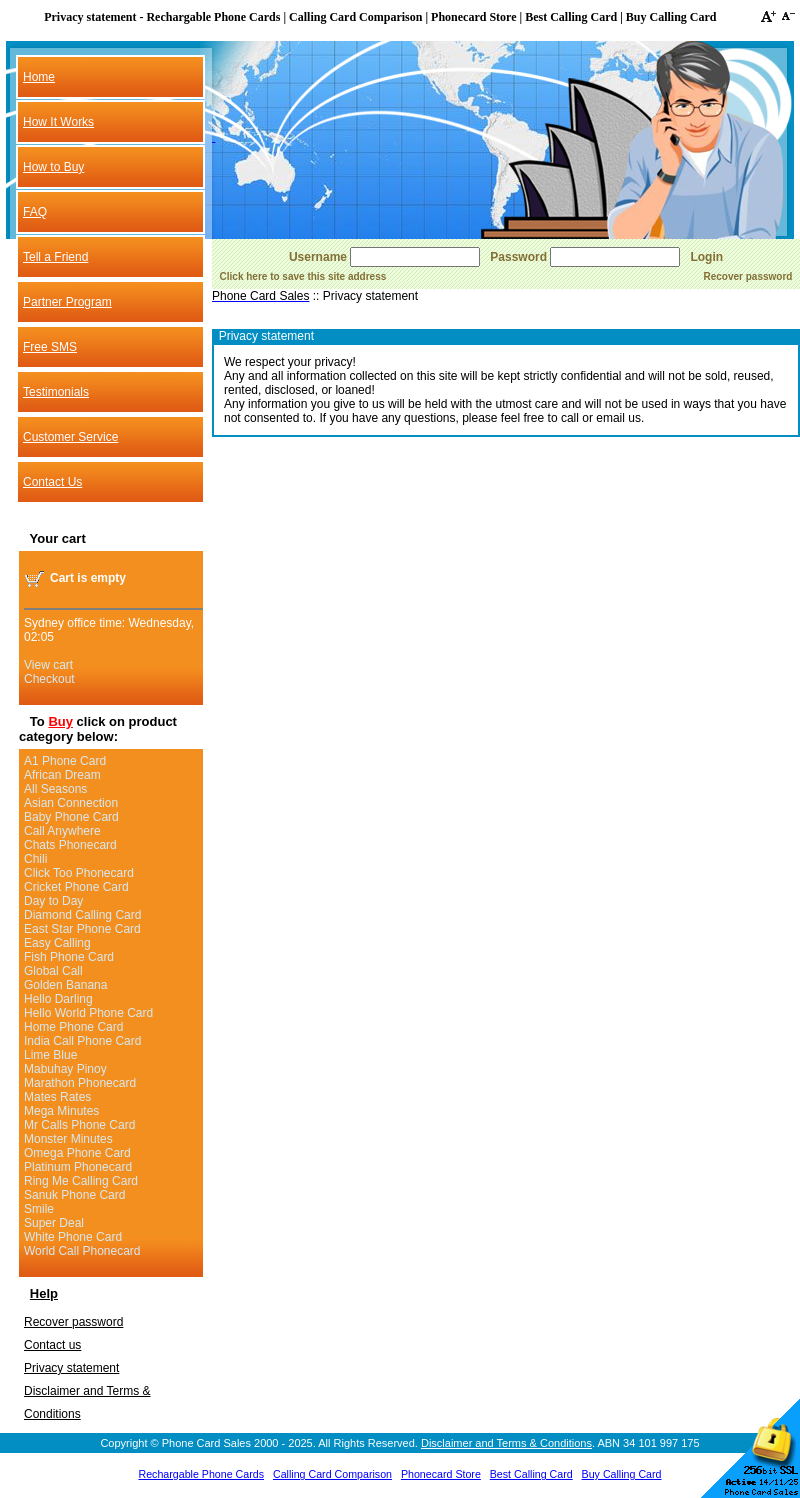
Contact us (52, 1345)
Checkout (49, 679)
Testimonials (56, 392)
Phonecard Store (441, 1474)
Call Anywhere (62, 831)
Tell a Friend (55, 257)
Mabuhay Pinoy (65, 1069)
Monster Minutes (68, 1139)
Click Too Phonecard (79, 873)
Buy (60, 721)
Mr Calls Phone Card (79, 1125)
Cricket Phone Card (76, 887)
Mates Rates (57, 1097)
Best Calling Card (531, 1474)
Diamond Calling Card (82, 915)
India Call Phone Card (82, 1041)
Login (706, 257)
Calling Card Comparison (332, 1474)
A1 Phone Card (65, 761)
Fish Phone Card (69, 957)
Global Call (53, 971)
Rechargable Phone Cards (201, 1474)
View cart (48, 665)
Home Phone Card (73, 1027)
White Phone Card (73, 1237)
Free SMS (50, 347)
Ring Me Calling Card (81, 1181)
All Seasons (55, 789)
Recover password (73, 1322)
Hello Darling (58, 999)
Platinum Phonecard (78, 1167)
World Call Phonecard (82, 1251)
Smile (39, 1209)
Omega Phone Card (77, 1153)
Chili (35, 859)
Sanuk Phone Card (74, 1195)
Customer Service (70, 437)
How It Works (58, 122)
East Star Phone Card (82, 929)
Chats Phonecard (70, 845)
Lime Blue (50, 1055)
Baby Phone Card (71, 817)
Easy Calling (57, 943)
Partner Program (67, 302)
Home (39, 77)
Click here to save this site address (303, 276)
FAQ (35, 212)
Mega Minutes (61, 1111)
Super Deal (54, 1223)
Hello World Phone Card (88, 1013)
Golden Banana (65, 985)
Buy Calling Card (622, 1474)
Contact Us (52, 482)
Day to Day (53, 901)
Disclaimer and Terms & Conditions (506, 1443)
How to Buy (53, 167)
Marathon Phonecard (80, 1083)
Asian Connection (71, 803)
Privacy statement (71, 1368)
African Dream (62, 775)
